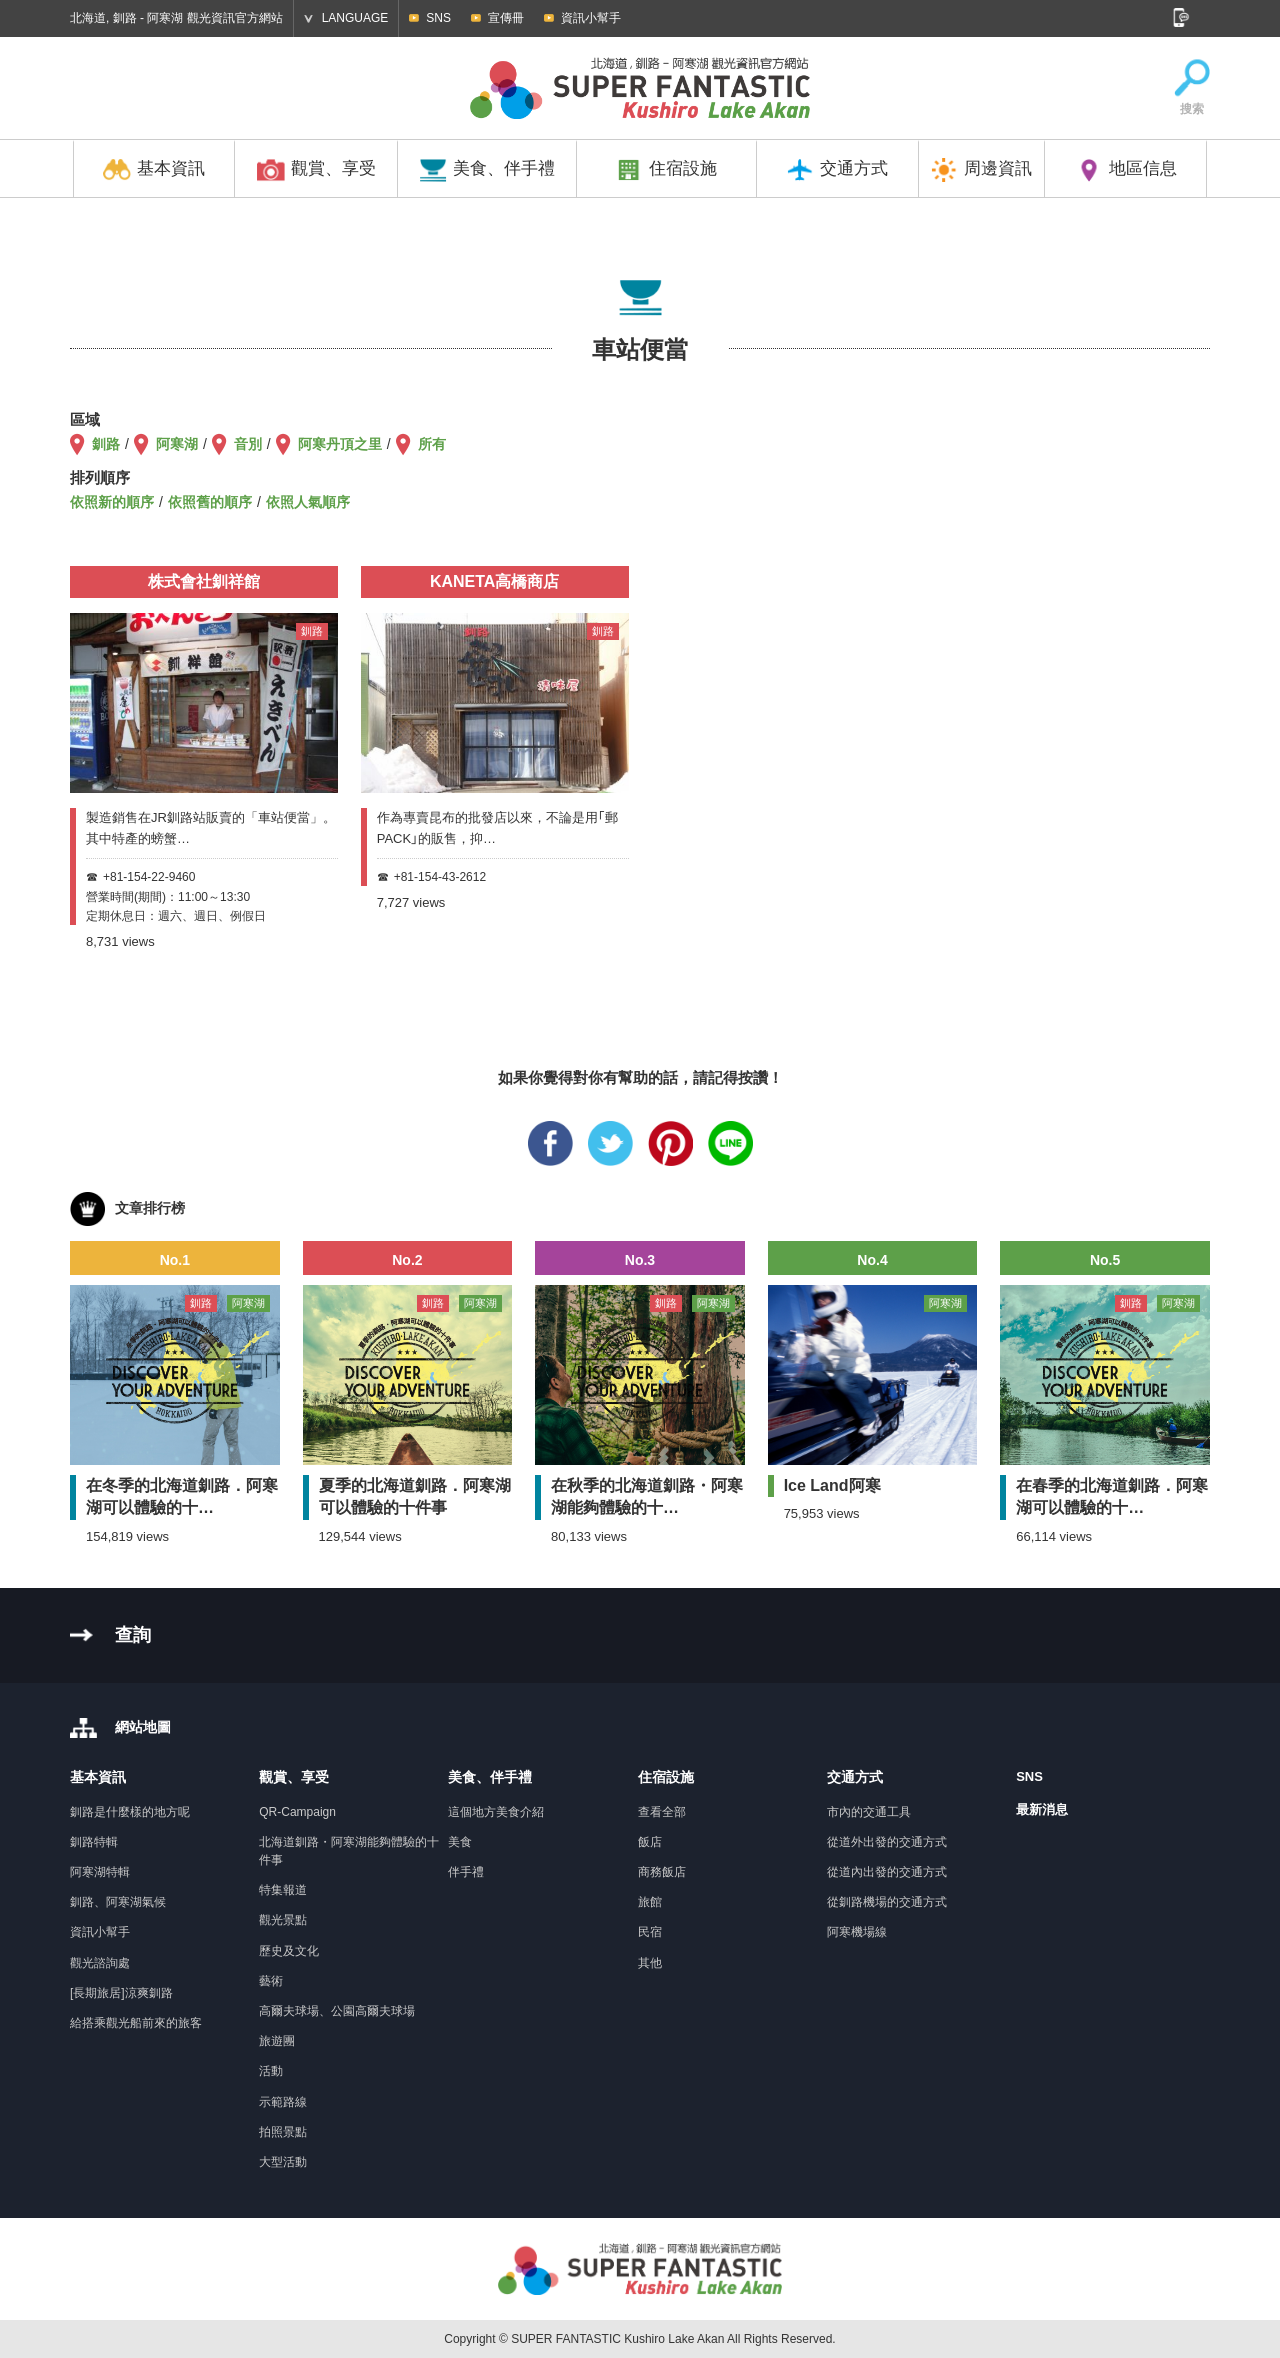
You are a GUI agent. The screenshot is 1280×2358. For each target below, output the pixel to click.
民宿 (650, 1932)
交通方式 (837, 170)
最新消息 (1042, 1809)
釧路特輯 (94, 1842)
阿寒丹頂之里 (340, 444)
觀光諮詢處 (100, 1963)
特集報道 (283, 1890)
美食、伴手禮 (487, 170)
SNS (438, 18)
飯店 (650, 1842)
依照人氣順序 (308, 502)
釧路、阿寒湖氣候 (118, 1902)
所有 (432, 444)
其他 (650, 1963)
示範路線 (283, 2102)
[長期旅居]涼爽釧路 (121, 1993)
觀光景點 (283, 1920)
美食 (460, 1842)
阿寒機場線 (857, 1932)
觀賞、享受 (316, 170)
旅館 (650, 1902)
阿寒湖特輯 (100, 1872)
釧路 (106, 444)
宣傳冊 (506, 18)
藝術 (271, 1981)
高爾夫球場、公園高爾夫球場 (337, 2011)
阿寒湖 (177, 444)
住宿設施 (666, 170)
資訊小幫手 (591, 18)
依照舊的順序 (210, 502)
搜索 (1192, 88)
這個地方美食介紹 (496, 1812)
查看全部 (662, 1812)
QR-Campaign (297, 1812)
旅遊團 (277, 2041)
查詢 (133, 1635)
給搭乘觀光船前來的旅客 (136, 2023)
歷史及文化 (289, 1951)
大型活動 (283, 2162)
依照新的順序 (112, 502)
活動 (271, 2071)
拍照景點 (283, 2132)
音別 (248, 444)
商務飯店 (662, 1872)
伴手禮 (466, 1872)
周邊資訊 (981, 170)
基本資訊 (154, 170)
